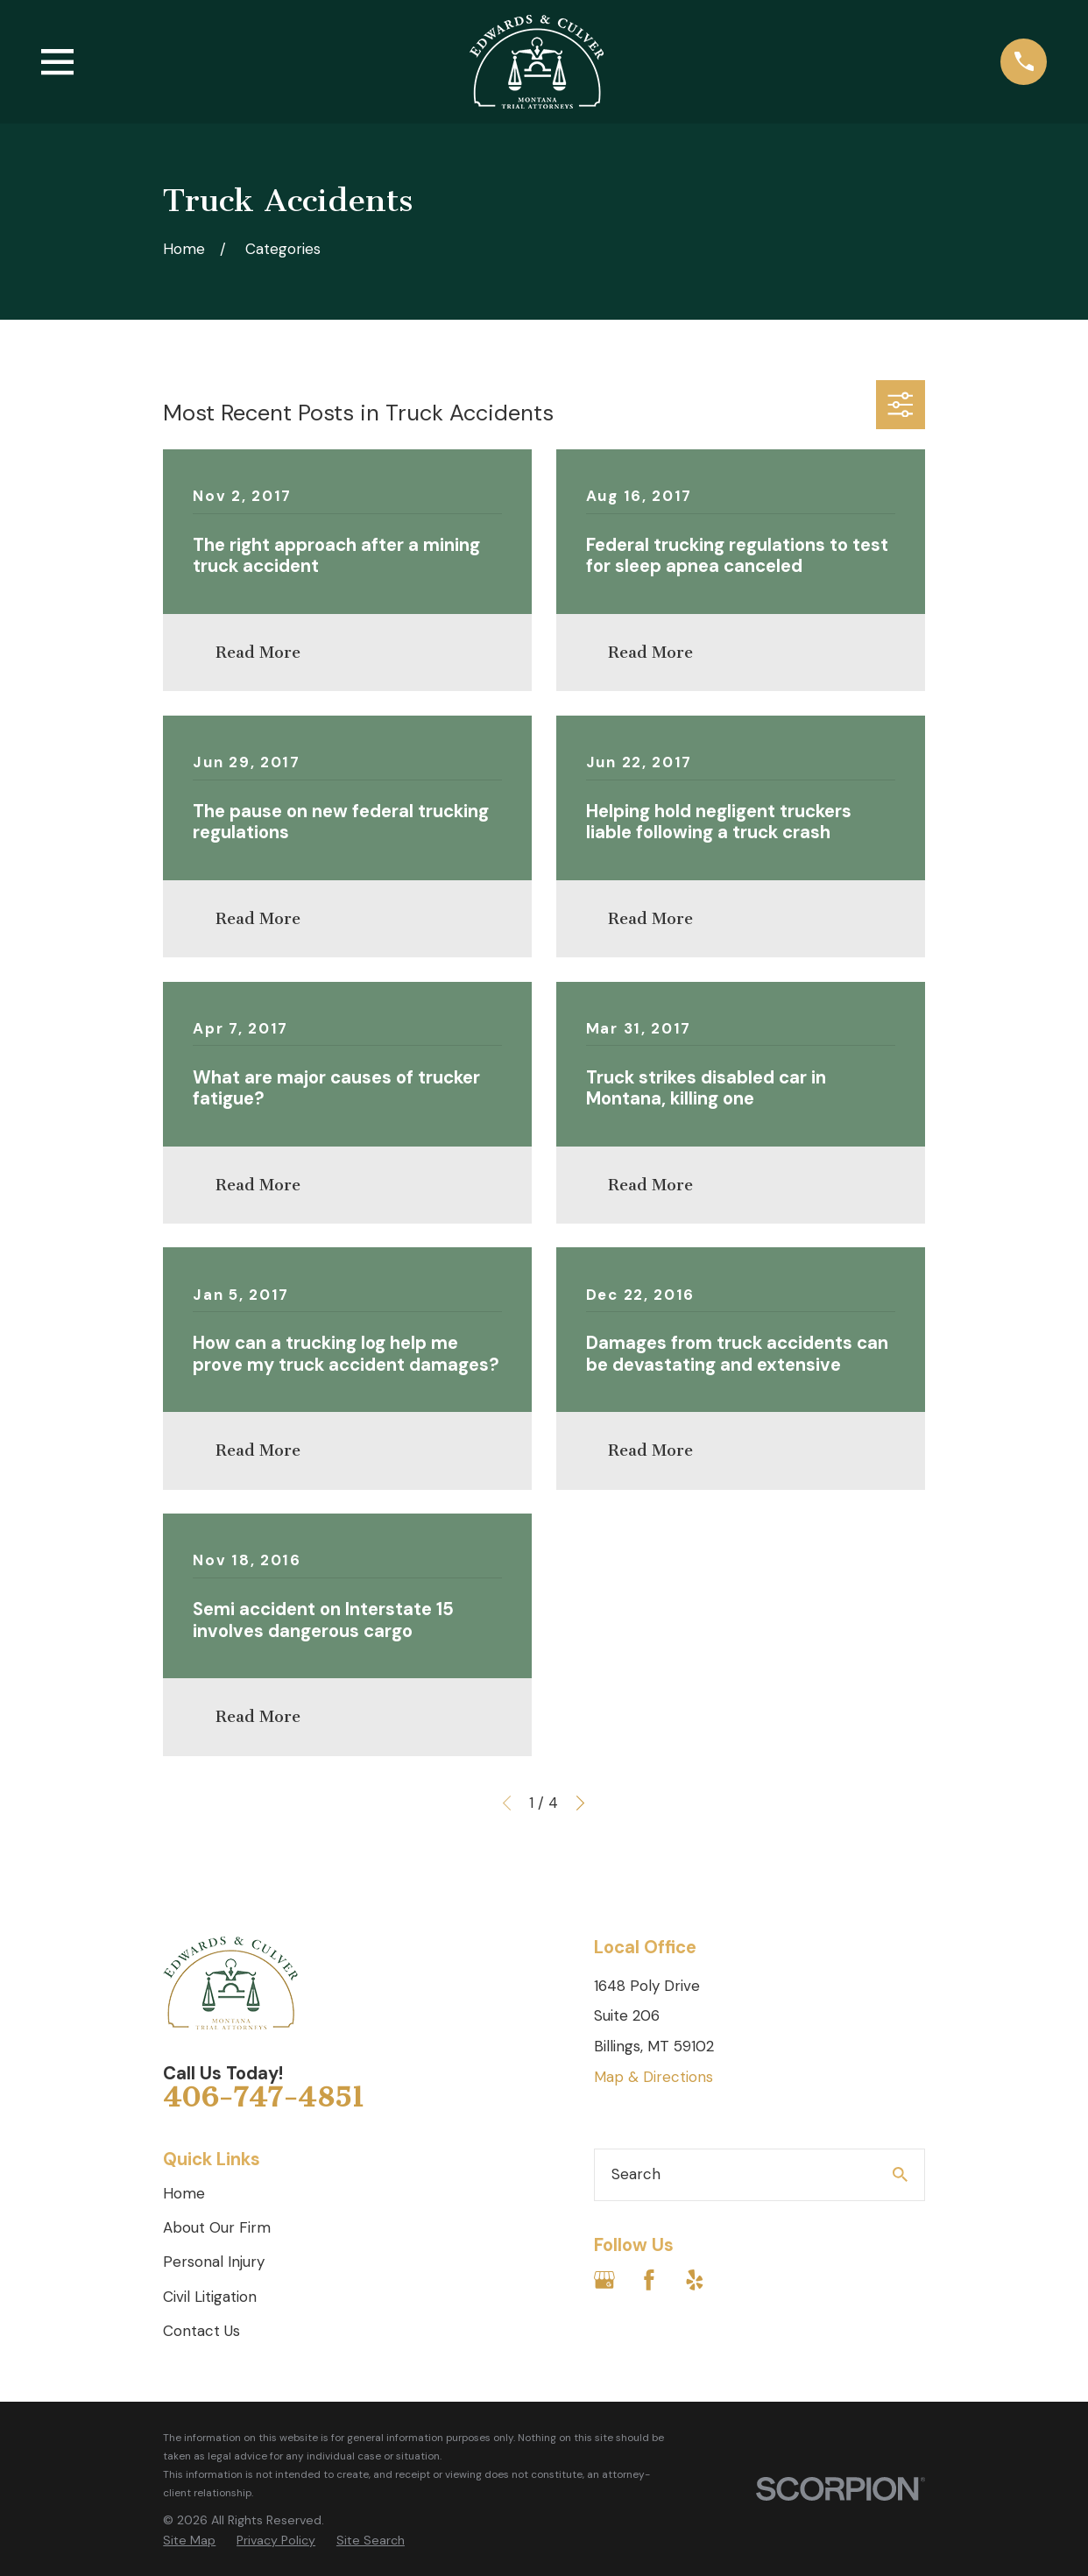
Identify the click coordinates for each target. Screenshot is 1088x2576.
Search (636, 2174)
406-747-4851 (263, 2097)
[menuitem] (189, 2541)
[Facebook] (649, 2279)
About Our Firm (217, 2227)
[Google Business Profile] (604, 2279)
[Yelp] (694, 2279)
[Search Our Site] (900, 2174)
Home (184, 2193)
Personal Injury (214, 2261)
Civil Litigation (210, 2296)
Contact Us (201, 2330)
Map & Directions (653, 2076)
